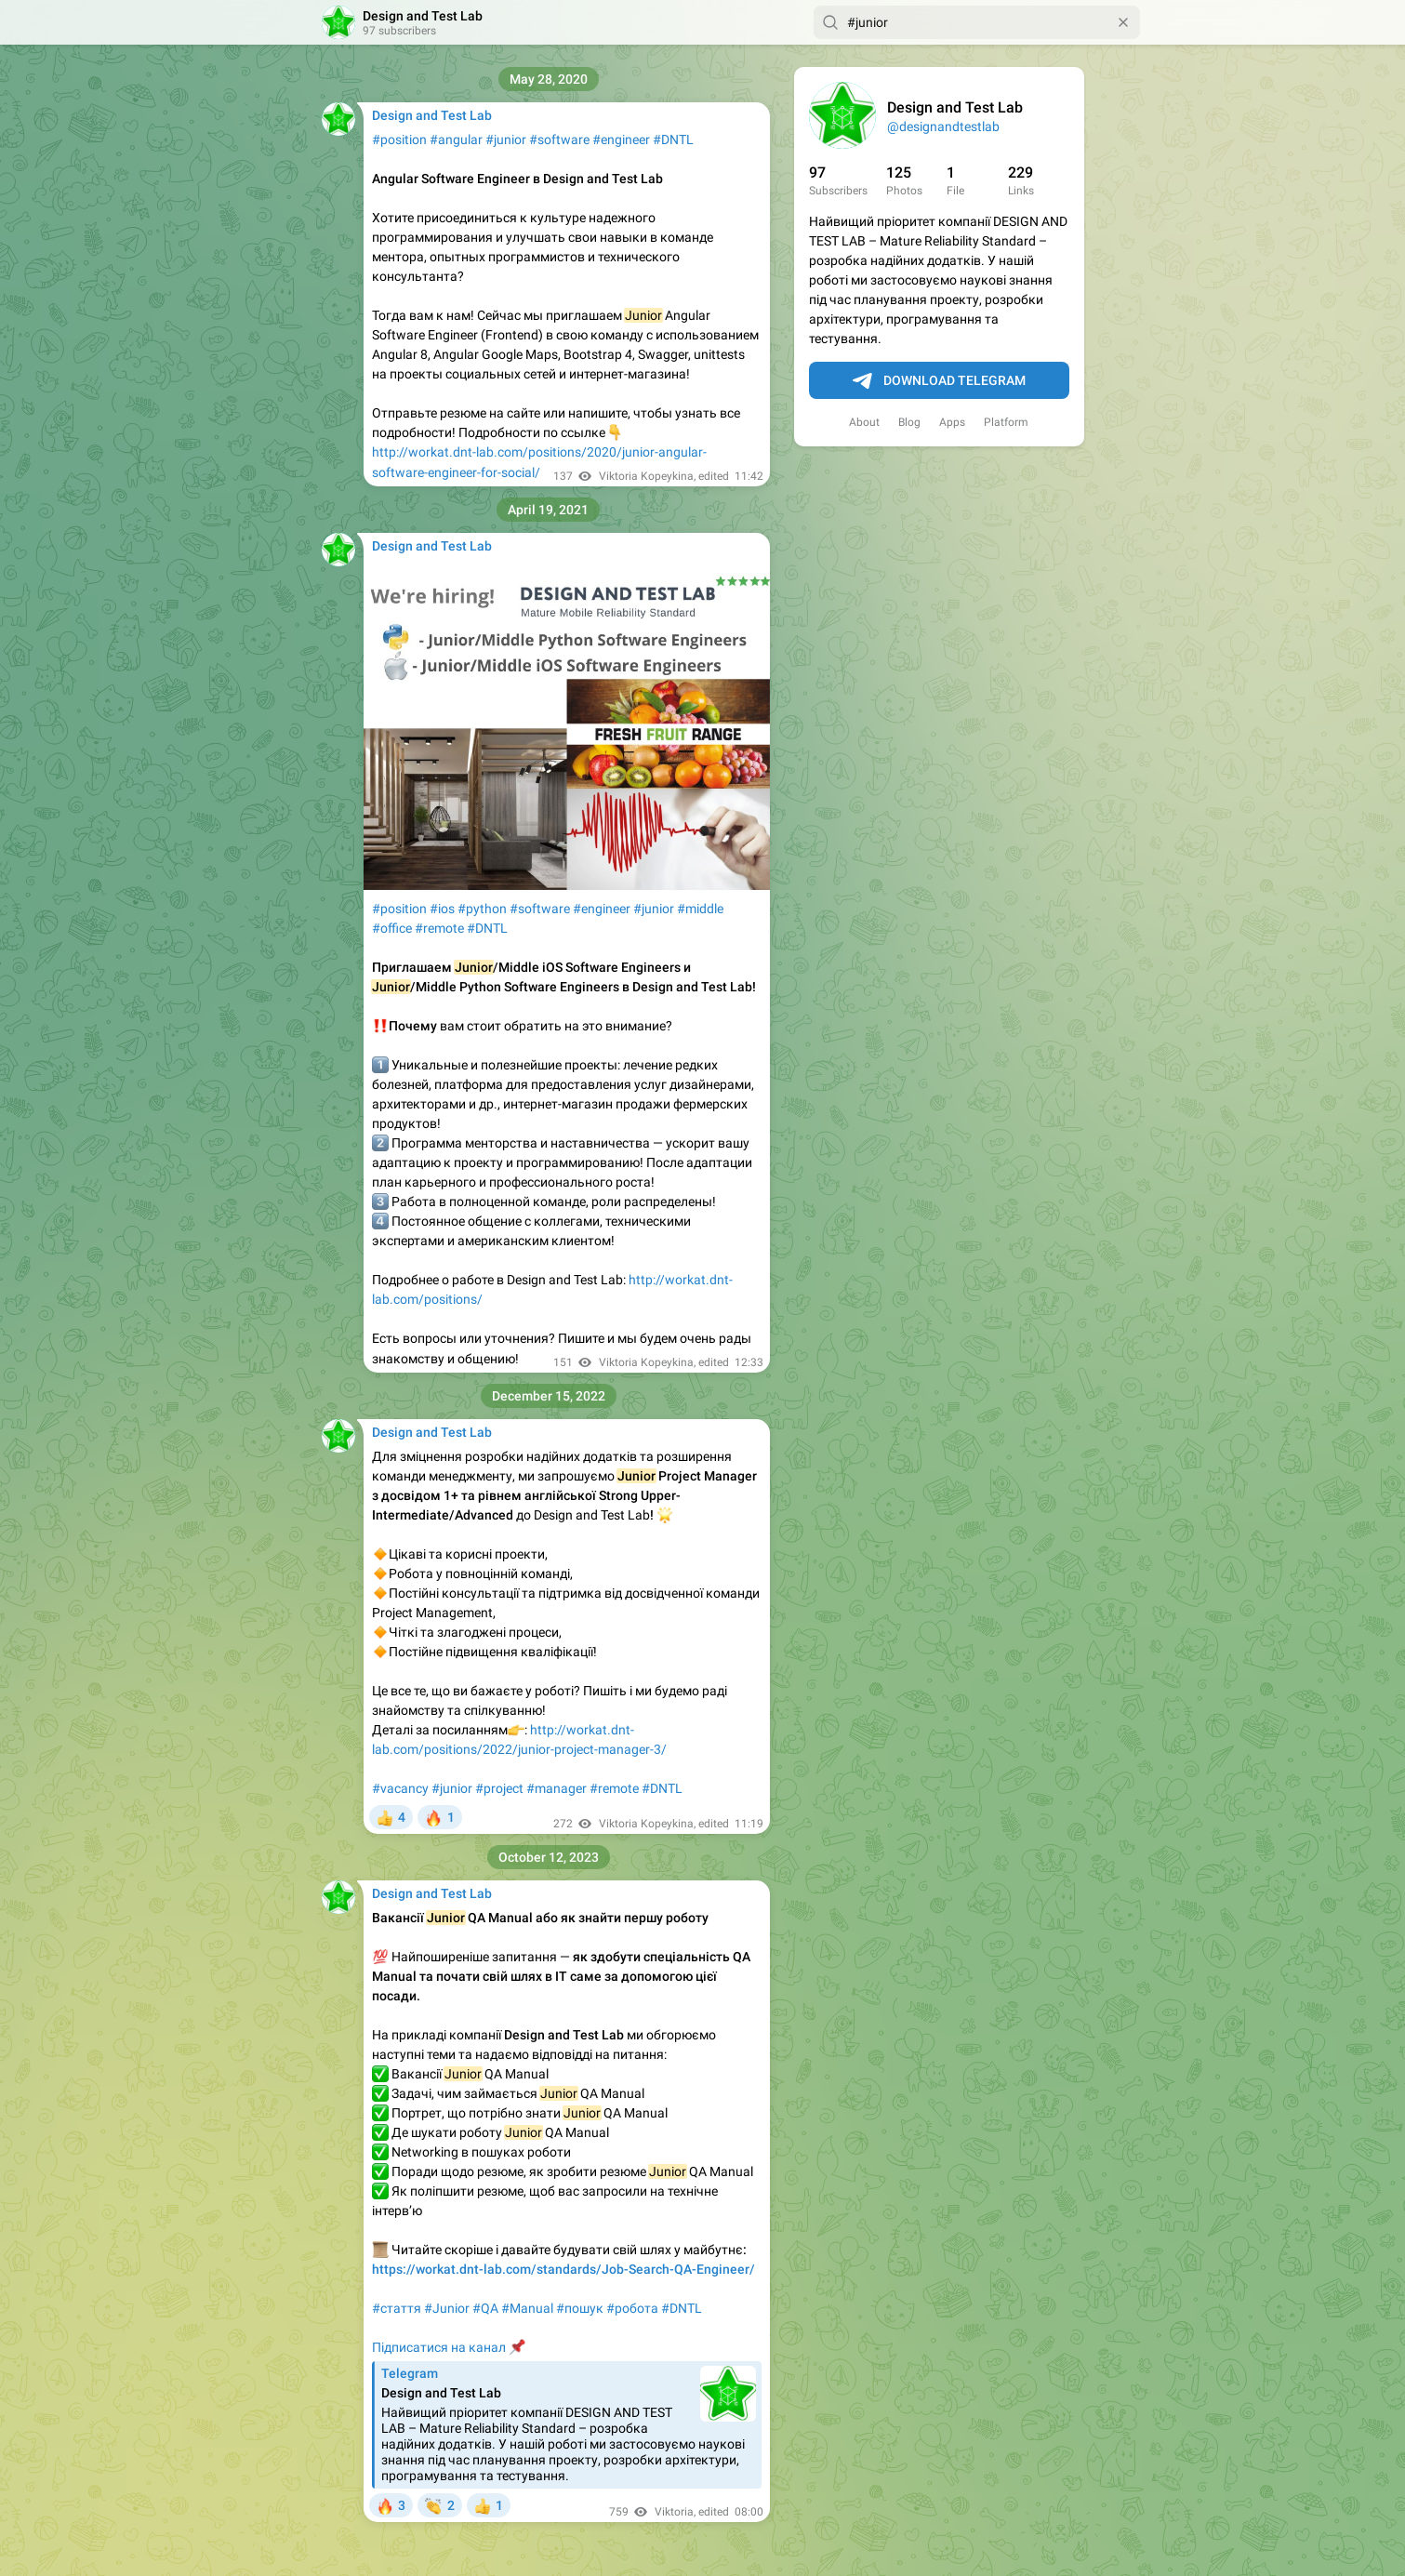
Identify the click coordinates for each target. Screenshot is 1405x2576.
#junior (505, 139)
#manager (556, 1788)
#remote (439, 928)
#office (392, 928)
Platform (1006, 422)
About (864, 422)
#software (559, 139)
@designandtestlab (943, 126)
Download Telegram (939, 381)
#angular (456, 139)
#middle (700, 908)
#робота (632, 2308)
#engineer (621, 139)
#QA (485, 2308)
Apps (952, 422)
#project (499, 1788)
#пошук (579, 2308)
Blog (909, 422)
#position (399, 139)
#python (482, 908)
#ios (442, 908)
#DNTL (673, 139)
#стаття (396, 2308)
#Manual (527, 2308)
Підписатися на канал (439, 2347)
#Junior (447, 2308)
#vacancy (400, 1788)
